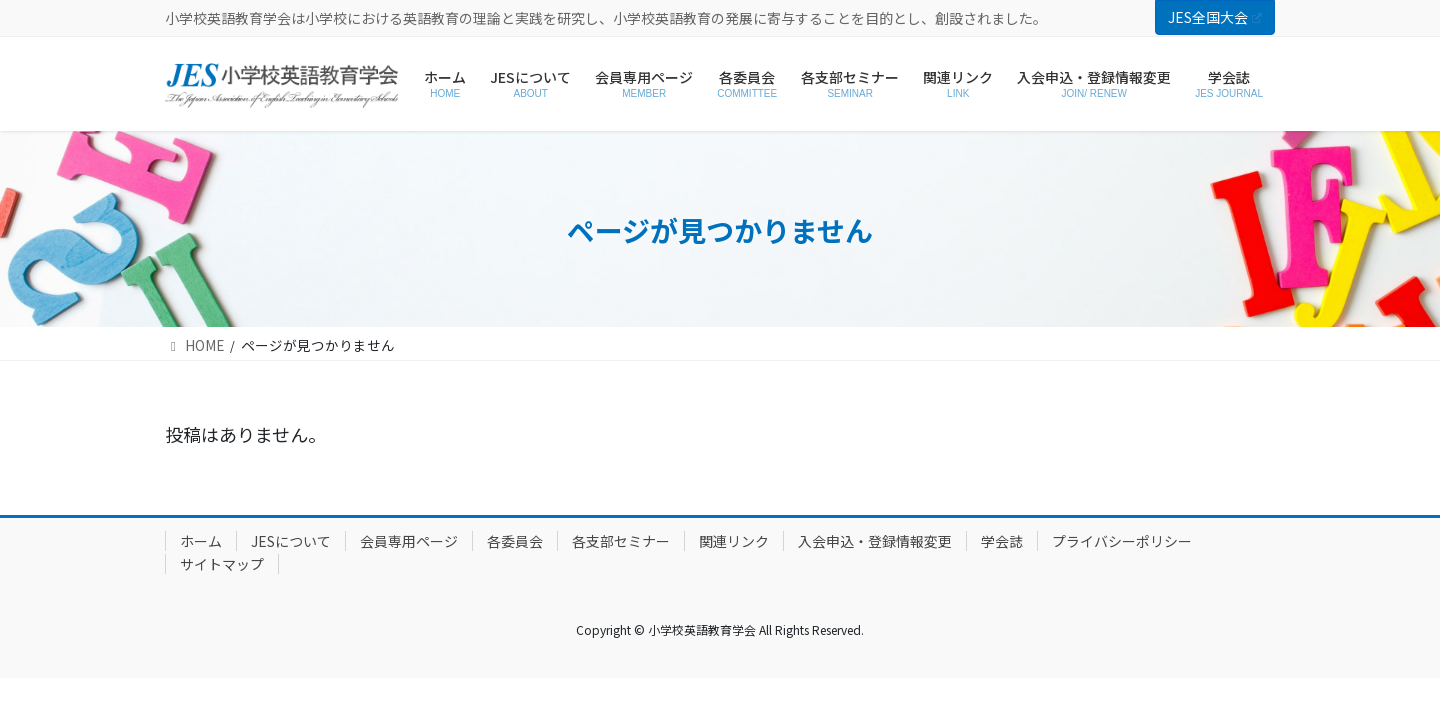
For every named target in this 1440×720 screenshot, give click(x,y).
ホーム (201, 541)
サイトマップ (222, 564)
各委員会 (515, 541)
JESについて (291, 541)
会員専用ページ (409, 541)
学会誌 (1002, 541)
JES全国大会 (1215, 17)
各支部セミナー (621, 541)
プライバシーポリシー (1122, 541)
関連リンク (734, 541)
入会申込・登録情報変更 (875, 541)
